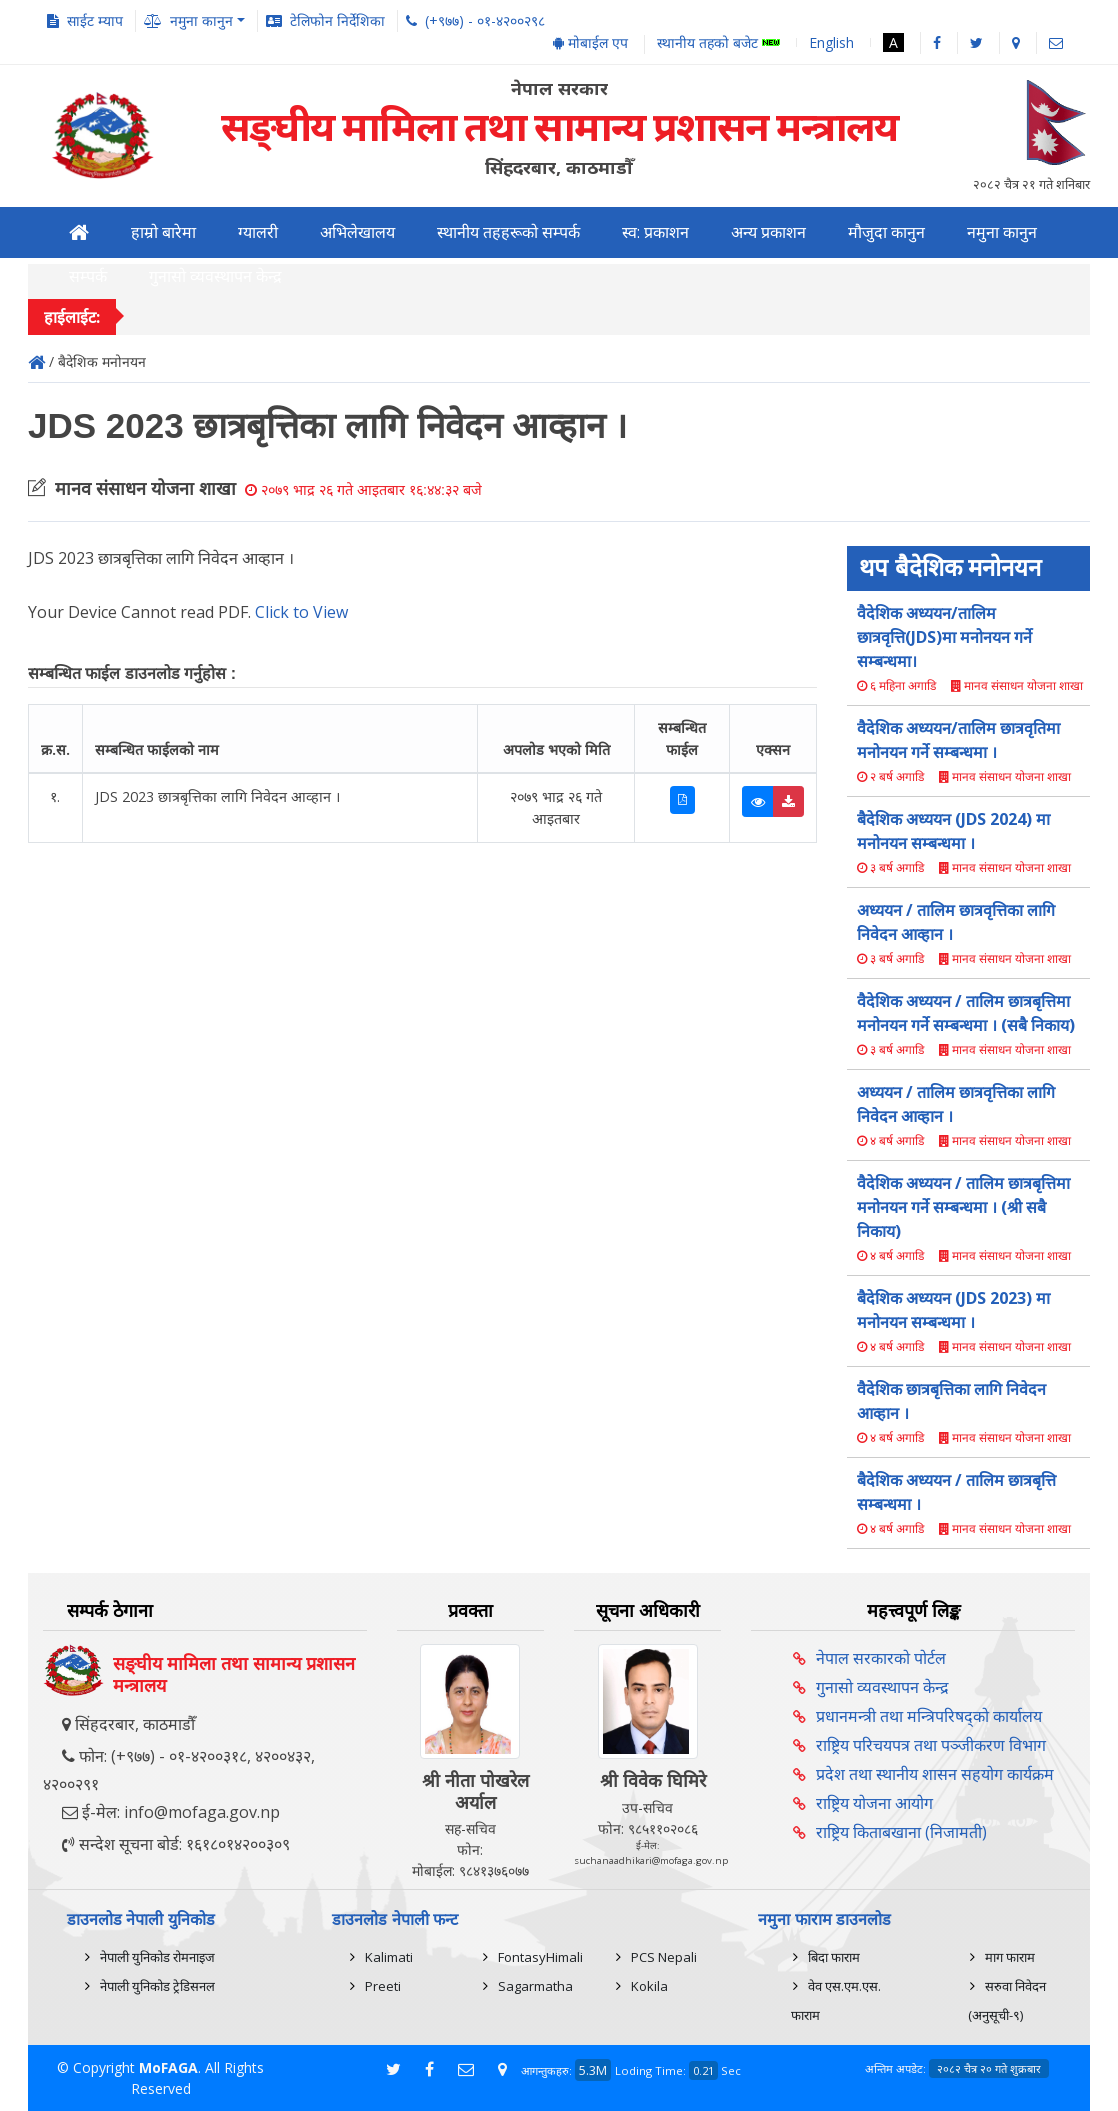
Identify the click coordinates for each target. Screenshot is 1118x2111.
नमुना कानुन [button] (201, 20)
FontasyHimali (540, 1957)
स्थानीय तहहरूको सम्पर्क (508, 232)
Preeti (383, 1986)
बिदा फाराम (834, 1957)
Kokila (649, 1986)
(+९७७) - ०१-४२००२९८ (485, 20)
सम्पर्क (88, 276)
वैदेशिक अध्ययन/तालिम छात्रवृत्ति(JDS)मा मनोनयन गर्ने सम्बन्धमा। (944, 637)
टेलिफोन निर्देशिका (337, 20)
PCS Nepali (664, 1957)
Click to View (301, 612)
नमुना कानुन (1002, 232)
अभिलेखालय (357, 232)
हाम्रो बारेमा (163, 232)
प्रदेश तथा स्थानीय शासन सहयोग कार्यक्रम (935, 1774)
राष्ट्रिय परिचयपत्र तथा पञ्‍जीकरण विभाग (931, 1745)
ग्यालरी (258, 232)
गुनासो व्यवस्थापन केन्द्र (215, 276)
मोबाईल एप (590, 42)
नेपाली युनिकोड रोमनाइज (157, 1957)
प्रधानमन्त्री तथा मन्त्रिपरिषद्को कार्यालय (929, 1716)
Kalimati (389, 1957)
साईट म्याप (95, 20)
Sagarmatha (535, 1986)
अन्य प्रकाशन (768, 232)
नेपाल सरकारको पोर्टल (881, 1658)
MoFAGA (168, 2067)
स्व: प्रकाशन (655, 232)
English (831, 42)
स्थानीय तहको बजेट (718, 43)
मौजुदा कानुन (886, 232)
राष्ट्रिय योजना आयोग (874, 1803)
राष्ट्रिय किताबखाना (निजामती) (901, 1832)
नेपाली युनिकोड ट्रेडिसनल (157, 1986)
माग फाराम (1010, 1957)
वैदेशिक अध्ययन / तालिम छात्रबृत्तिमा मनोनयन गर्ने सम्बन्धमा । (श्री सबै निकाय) (963, 1207)
